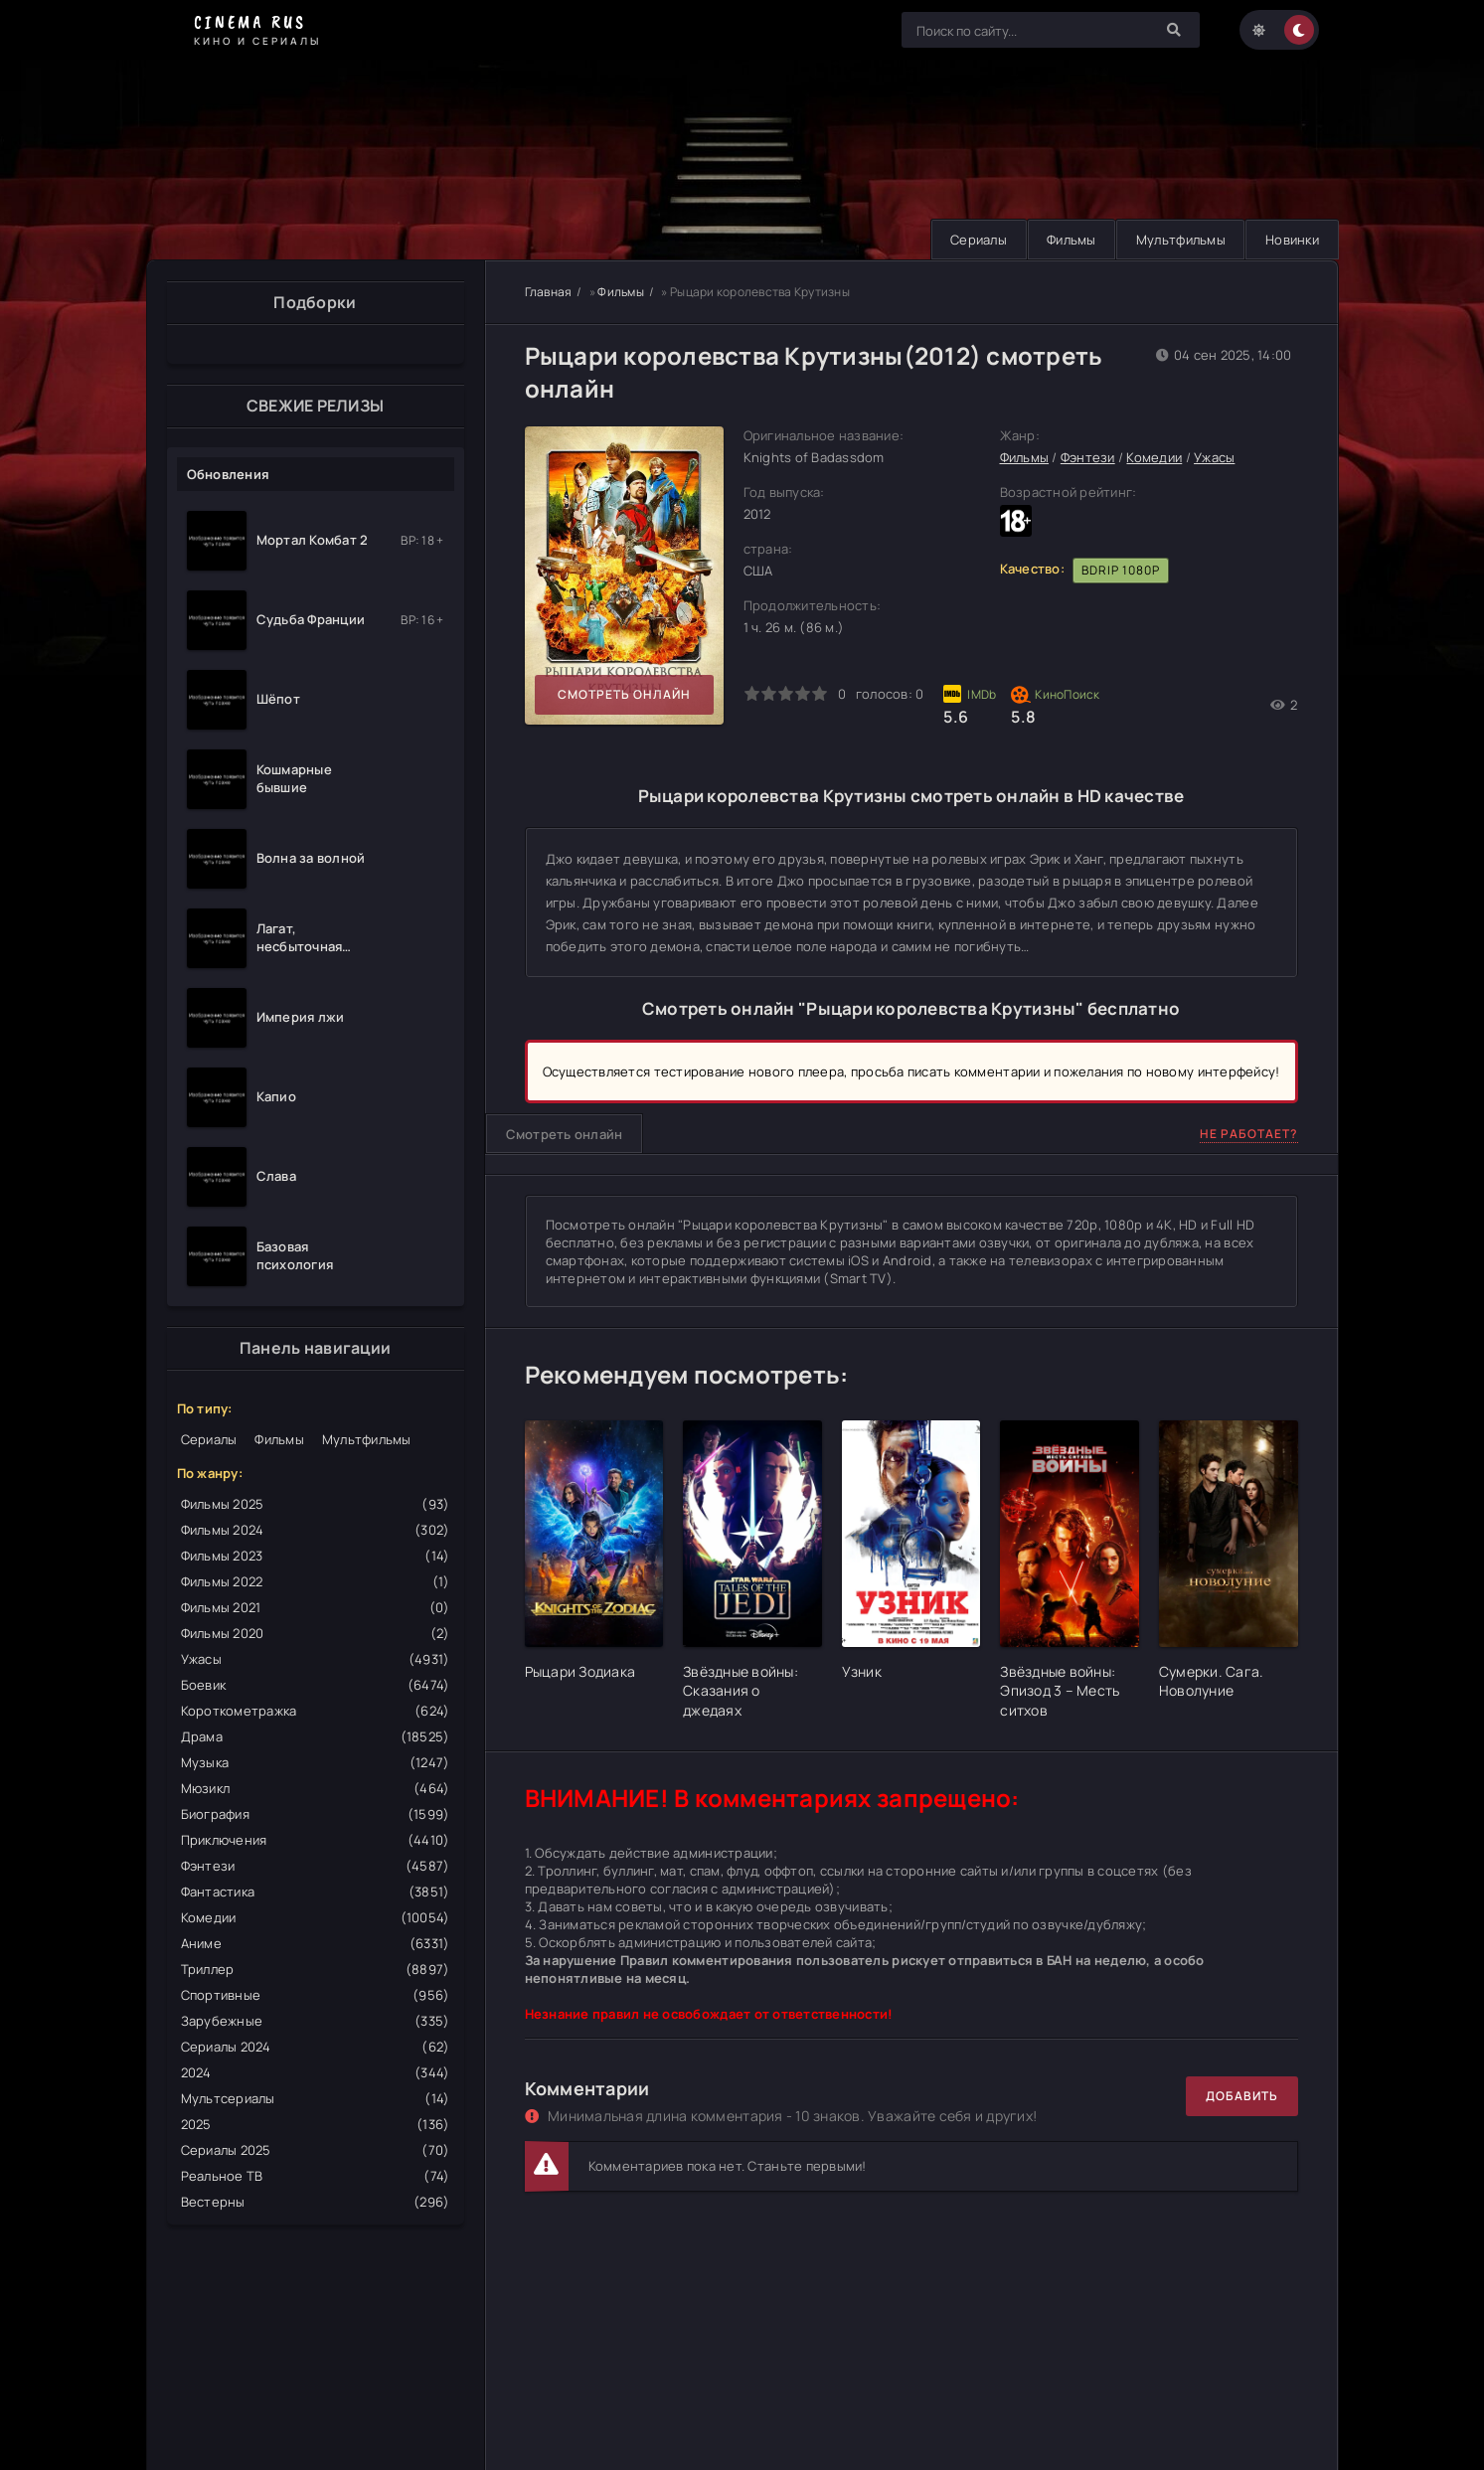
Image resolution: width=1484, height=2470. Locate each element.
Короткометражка (315, 1711)
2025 (315, 2124)
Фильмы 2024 (315, 1530)
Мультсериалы (315, 2098)
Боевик (315, 1685)
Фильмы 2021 (315, 1607)
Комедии (315, 1917)
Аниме (315, 1943)
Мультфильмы (1178, 239)
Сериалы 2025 (315, 2150)
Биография (315, 1814)
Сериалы (971, 239)
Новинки (1291, 239)
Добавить (1242, 2095)
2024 (315, 2072)
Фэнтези (315, 1866)
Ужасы (315, 1659)
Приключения (315, 1840)
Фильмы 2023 (315, 1555)
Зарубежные (315, 2021)
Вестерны (315, 2202)
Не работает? (1249, 1133)
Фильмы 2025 (315, 1504)
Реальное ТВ (315, 2176)
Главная (549, 291)
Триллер (315, 1969)
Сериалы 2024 (315, 2047)
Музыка (315, 1762)
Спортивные (315, 1995)
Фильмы (1066, 239)
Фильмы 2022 (315, 1581)
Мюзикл (315, 1788)
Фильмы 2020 (315, 1633)
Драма (315, 1736)
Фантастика (315, 1891)
